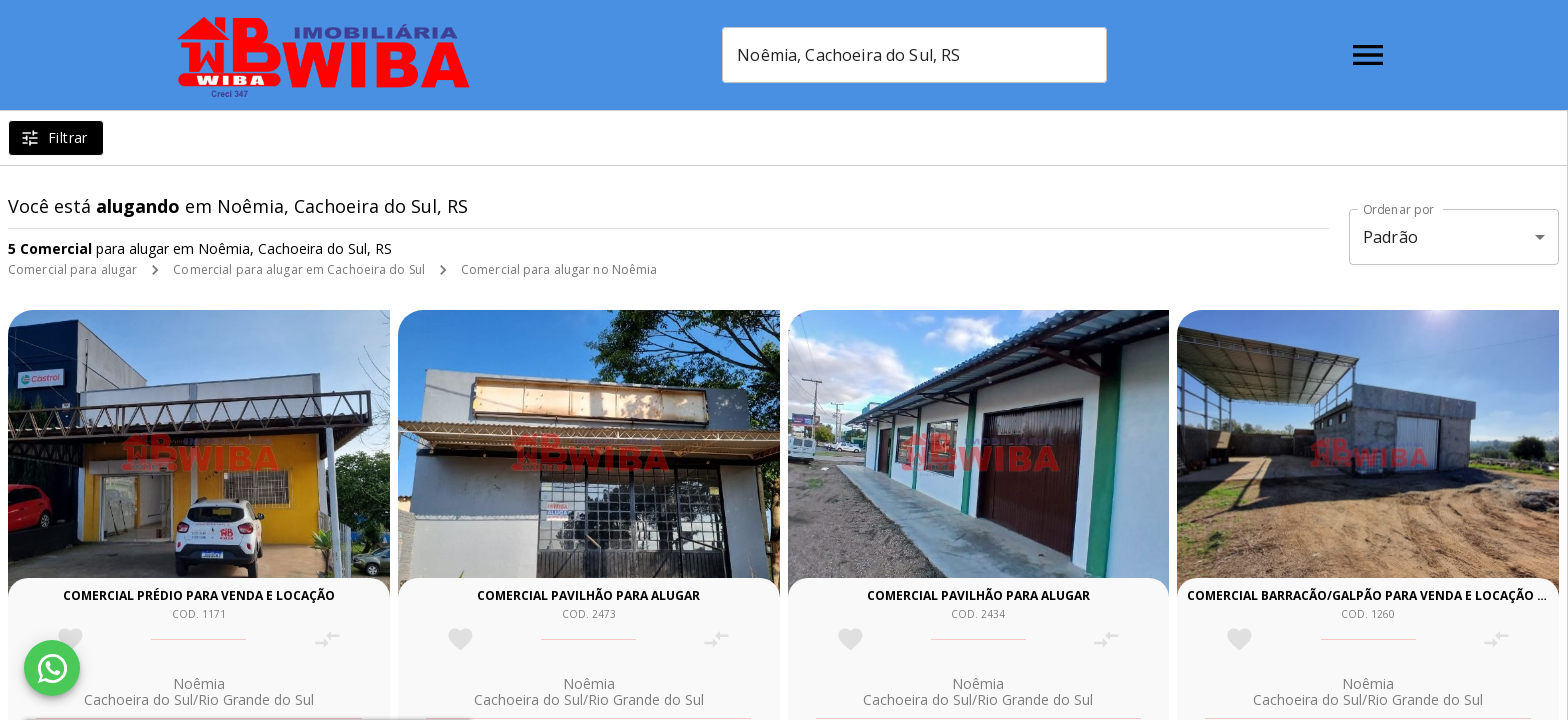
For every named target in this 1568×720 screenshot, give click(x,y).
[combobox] (917, 55)
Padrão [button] (1390, 237)
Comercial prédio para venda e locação (199, 595)
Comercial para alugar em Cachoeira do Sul (299, 269)
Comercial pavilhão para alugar (588, 595)
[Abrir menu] (1368, 55)
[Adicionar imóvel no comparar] (327, 639)
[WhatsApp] (52, 668)
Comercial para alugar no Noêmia (559, 269)
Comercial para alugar (72, 269)
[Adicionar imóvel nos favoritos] (70, 639)
